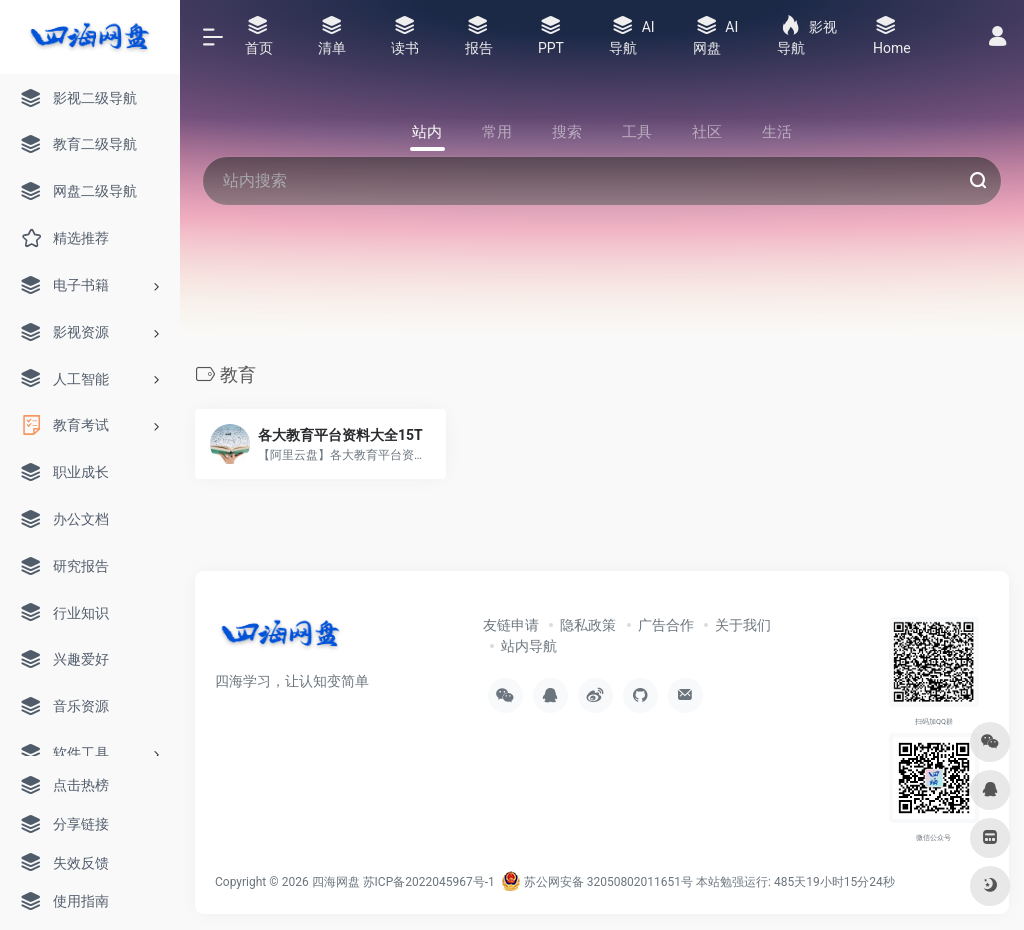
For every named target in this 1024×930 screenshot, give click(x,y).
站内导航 (529, 646)
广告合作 (666, 625)
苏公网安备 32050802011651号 (597, 882)
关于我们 (743, 625)
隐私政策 (588, 625)
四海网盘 (336, 882)
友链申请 (511, 625)
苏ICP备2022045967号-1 (429, 882)
